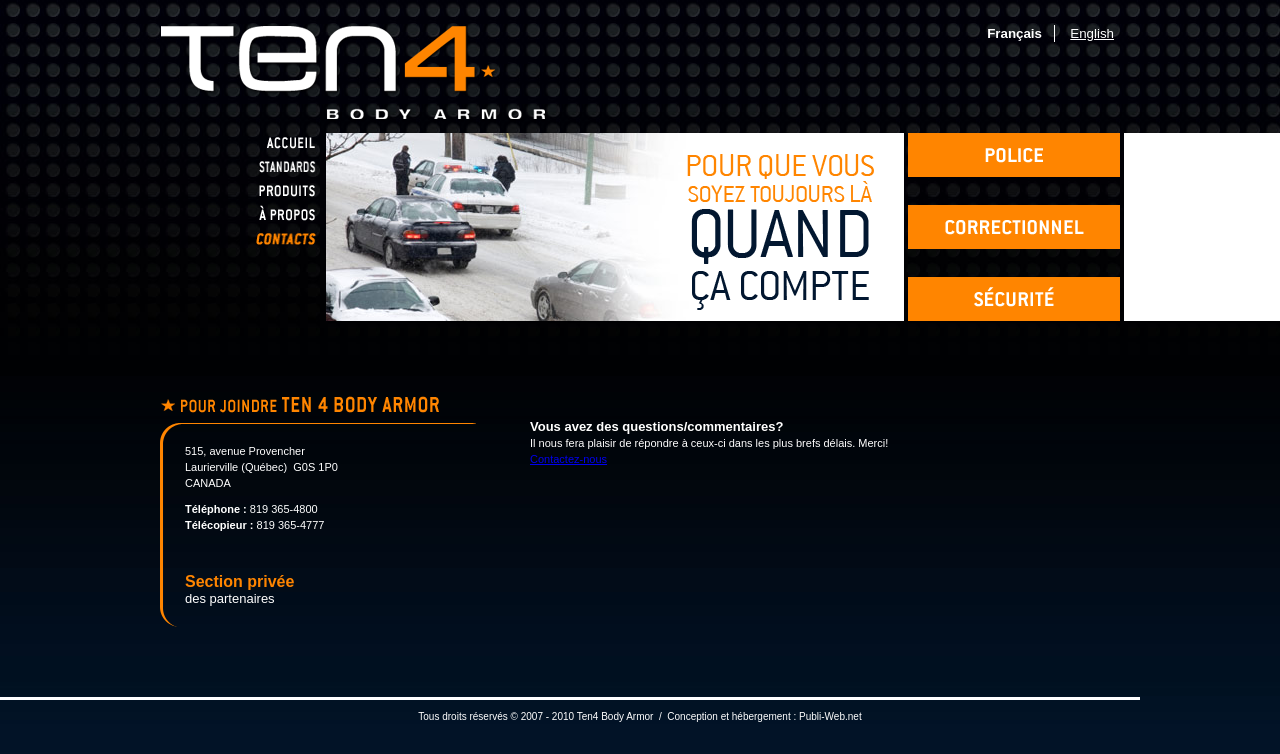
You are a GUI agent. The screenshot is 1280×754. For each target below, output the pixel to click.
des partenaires (239, 590)
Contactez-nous (568, 459)
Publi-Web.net (830, 716)
